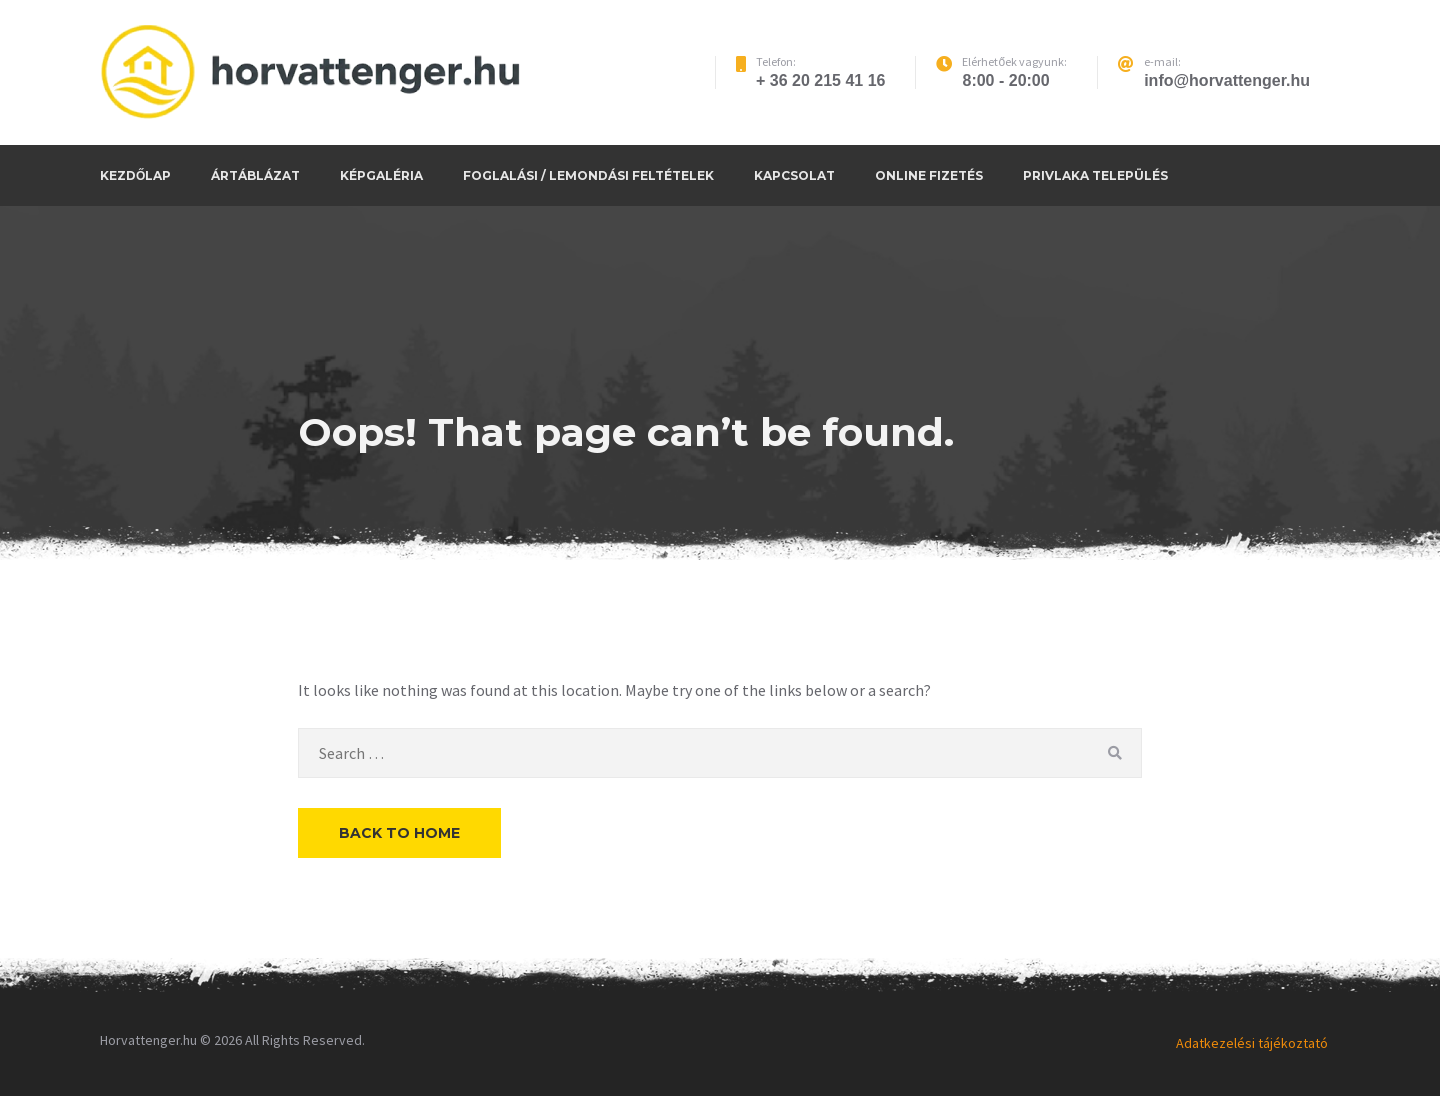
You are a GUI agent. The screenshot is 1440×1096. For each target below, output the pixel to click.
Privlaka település (1095, 175)
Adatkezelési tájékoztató (1252, 1043)
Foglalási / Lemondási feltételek (588, 175)
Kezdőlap (135, 175)
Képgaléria (381, 175)
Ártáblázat (255, 175)
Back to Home (399, 833)
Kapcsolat (794, 175)
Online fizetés (929, 175)
